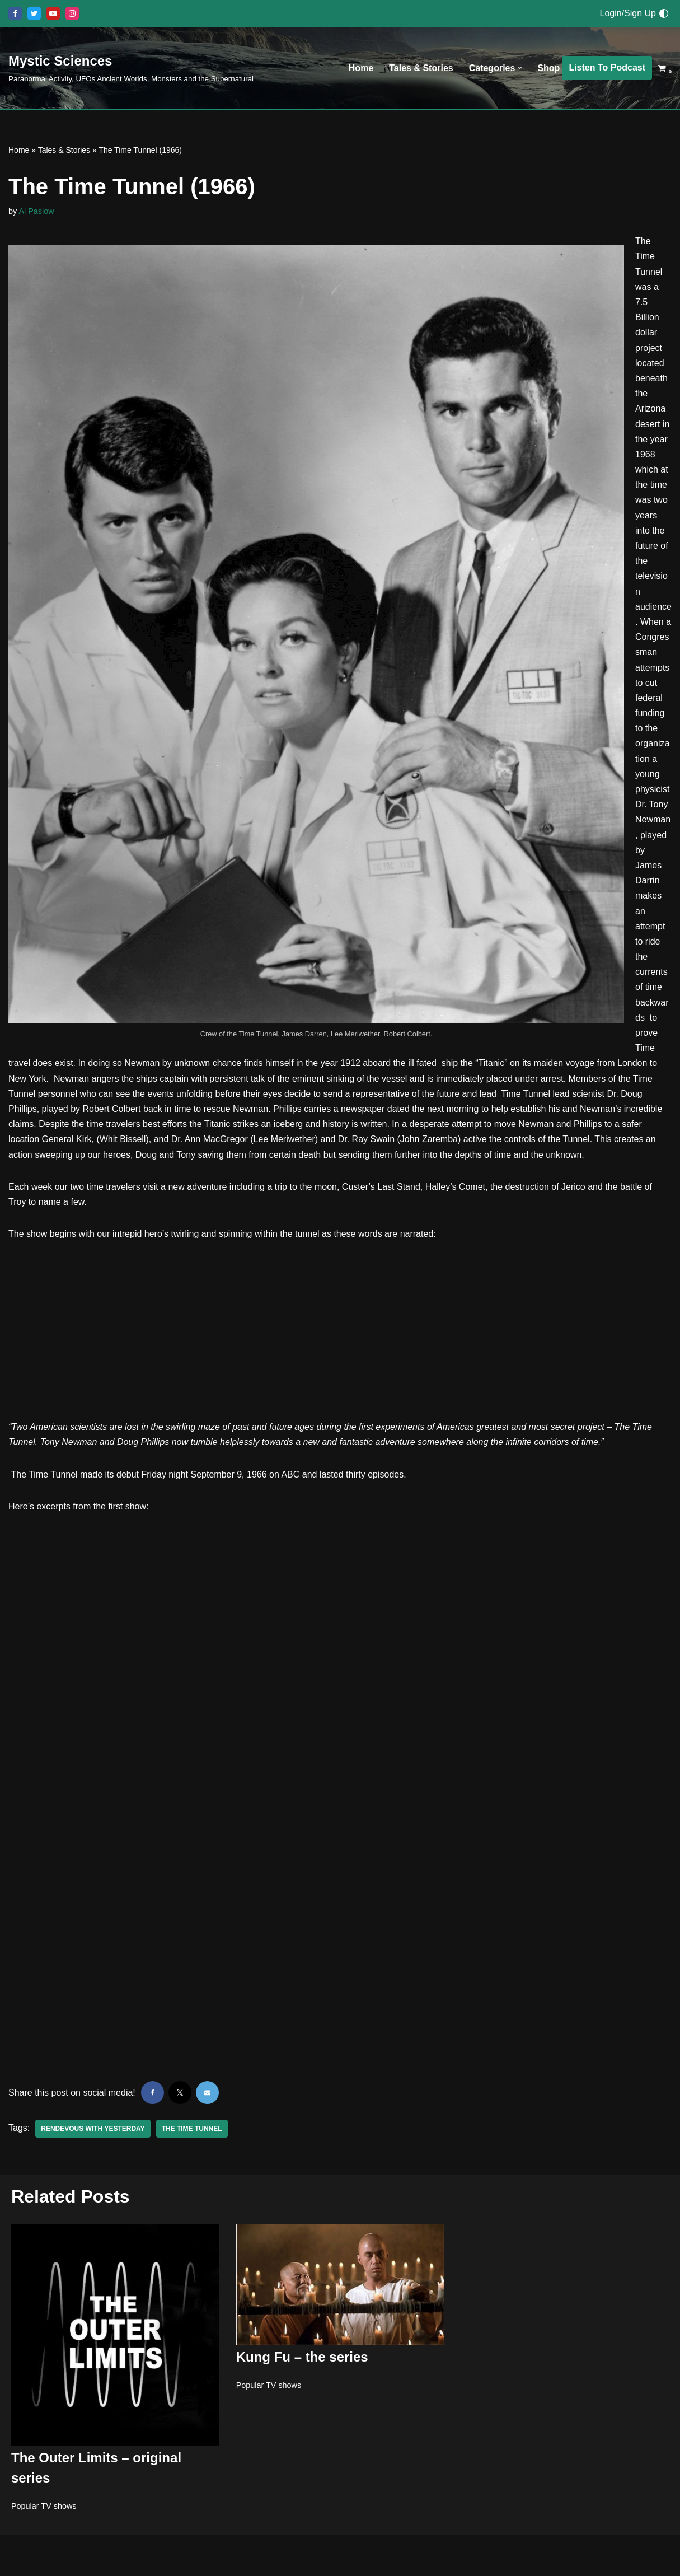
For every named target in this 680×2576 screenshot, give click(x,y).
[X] (34, 13)
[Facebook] (15, 13)
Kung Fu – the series (302, 2356)
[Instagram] (72, 13)
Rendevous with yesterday (92, 2129)
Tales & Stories (421, 68)
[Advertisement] (340, 1336)
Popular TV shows (44, 2505)
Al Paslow (36, 211)
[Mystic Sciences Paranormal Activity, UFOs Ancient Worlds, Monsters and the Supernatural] (131, 67)
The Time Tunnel (192, 2129)
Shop (548, 68)
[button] (520, 68)
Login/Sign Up (627, 13)
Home (361, 68)
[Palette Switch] (663, 13)
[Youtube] (53, 13)
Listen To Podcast (607, 67)
